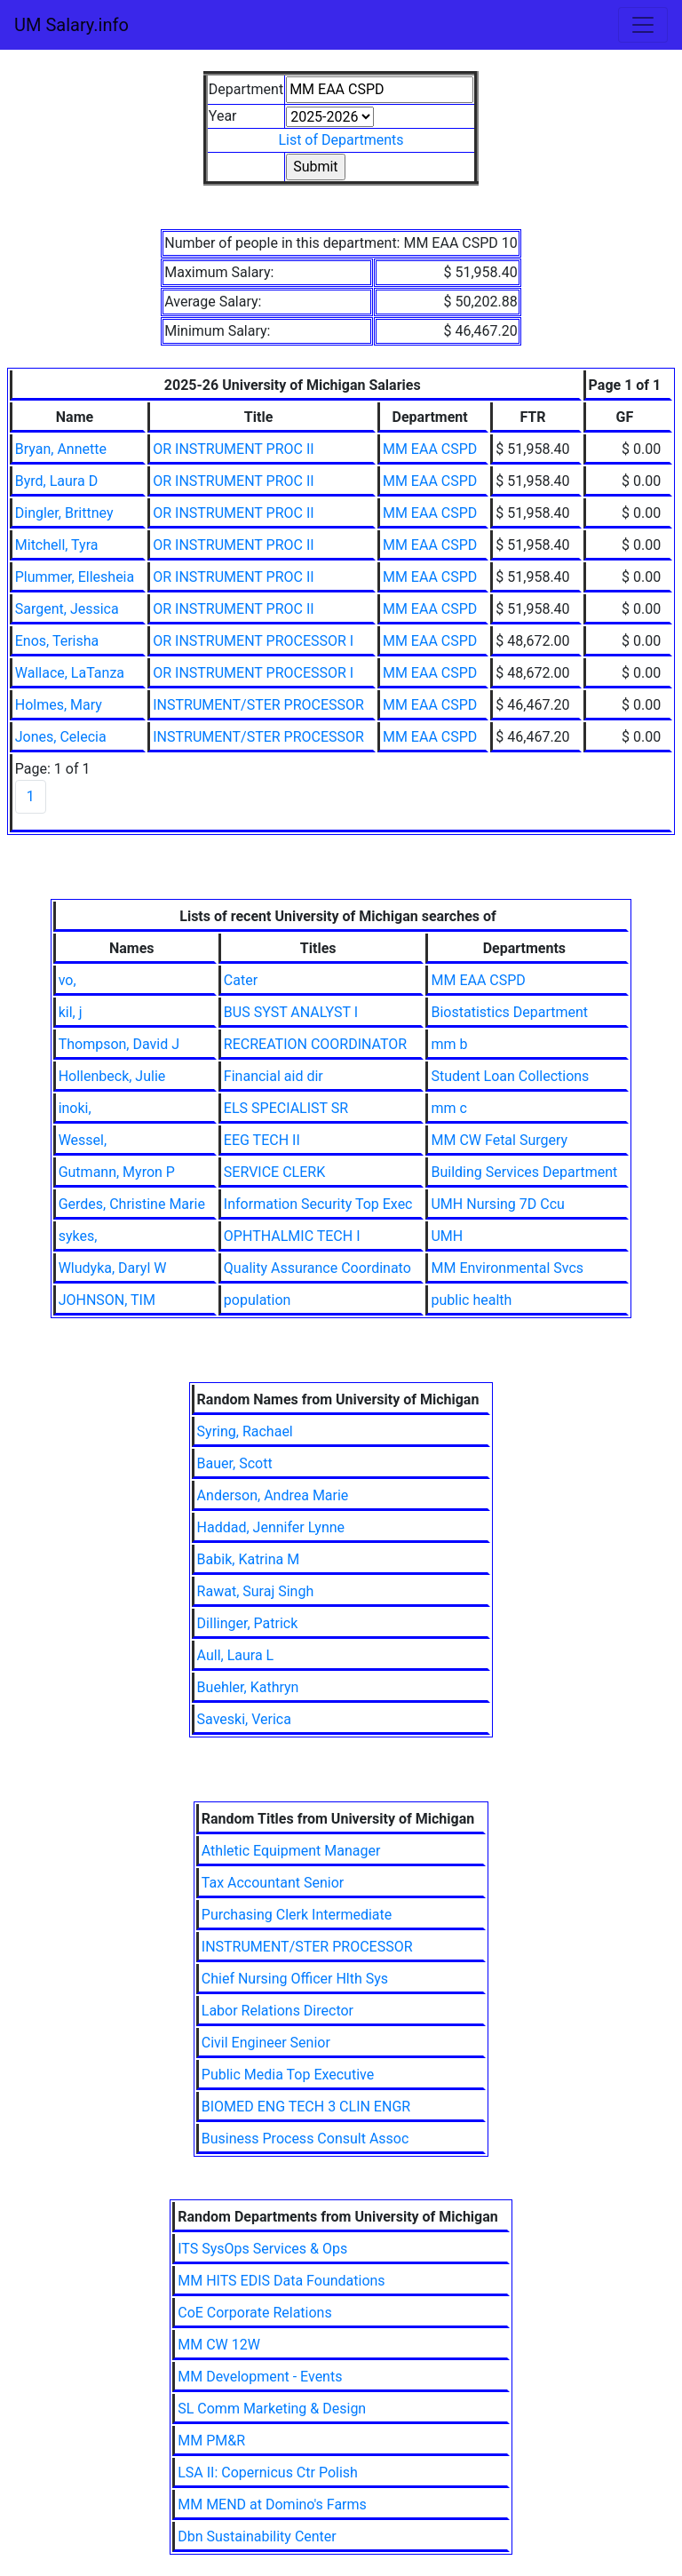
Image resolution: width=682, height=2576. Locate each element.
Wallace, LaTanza (69, 672)
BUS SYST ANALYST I (291, 1012)
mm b (449, 1044)
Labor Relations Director (277, 2010)
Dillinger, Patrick (247, 1623)
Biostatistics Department (509, 1012)
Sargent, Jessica (67, 608)
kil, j (71, 1012)
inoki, (75, 1108)
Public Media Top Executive (288, 2074)
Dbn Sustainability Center (257, 2536)
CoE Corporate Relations (254, 2312)
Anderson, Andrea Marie (273, 1495)
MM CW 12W (219, 2344)
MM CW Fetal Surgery (499, 1140)
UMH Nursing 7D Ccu (497, 1204)
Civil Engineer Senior (266, 2042)
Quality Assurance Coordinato (317, 1268)
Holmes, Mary (58, 704)
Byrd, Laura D (56, 481)
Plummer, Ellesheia (74, 576)
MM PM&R (211, 2440)
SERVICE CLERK (274, 1172)
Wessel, (83, 1140)
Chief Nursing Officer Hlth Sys (295, 1978)
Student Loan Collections (510, 1076)
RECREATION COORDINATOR (315, 1044)
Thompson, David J (119, 1044)
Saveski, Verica (244, 1719)
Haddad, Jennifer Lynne (271, 1527)
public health (471, 1300)
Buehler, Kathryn (248, 1687)
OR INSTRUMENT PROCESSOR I (253, 640)
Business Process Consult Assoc (305, 2138)
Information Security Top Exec (318, 1204)
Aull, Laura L (235, 1655)
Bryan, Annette (61, 449)
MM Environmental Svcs (507, 1268)
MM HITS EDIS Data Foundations (281, 2280)
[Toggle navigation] (643, 25)
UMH (447, 1236)
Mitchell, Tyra (57, 545)
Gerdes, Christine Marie (132, 1204)
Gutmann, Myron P (117, 1172)
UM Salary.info (71, 25)
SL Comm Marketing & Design (272, 2408)
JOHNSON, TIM (107, 1300)
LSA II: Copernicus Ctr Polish (268, 2472)
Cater (241, 980)
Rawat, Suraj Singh (255, 1591)
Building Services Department (524, 1172)
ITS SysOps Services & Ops (262, 2248)
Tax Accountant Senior (273, 1882)
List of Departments (340, 139)
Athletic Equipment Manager (291, 1850)
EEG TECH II (262, 1140)
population (257, 1300)
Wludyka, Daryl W (113, 1268)
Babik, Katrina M (248, 1559)
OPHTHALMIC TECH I (292, 1236)
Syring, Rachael (245, 1431)
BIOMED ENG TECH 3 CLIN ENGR (306, 2106)
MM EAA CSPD (430, 449)
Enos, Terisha (57, 640)
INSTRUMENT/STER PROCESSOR (258, 704)
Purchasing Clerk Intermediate (297, 1914)
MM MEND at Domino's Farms (272, 2504)
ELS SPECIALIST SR (286, 1108)
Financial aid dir (273, 1076)
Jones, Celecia (61, 736)
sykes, (78, 1236)
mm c (448, 1108)
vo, (67, 980)
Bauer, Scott (235, 1463)
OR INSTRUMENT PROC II (233, 449)
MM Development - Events (260, 2376)
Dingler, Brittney (64, 513)
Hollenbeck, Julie (112, 1076)
